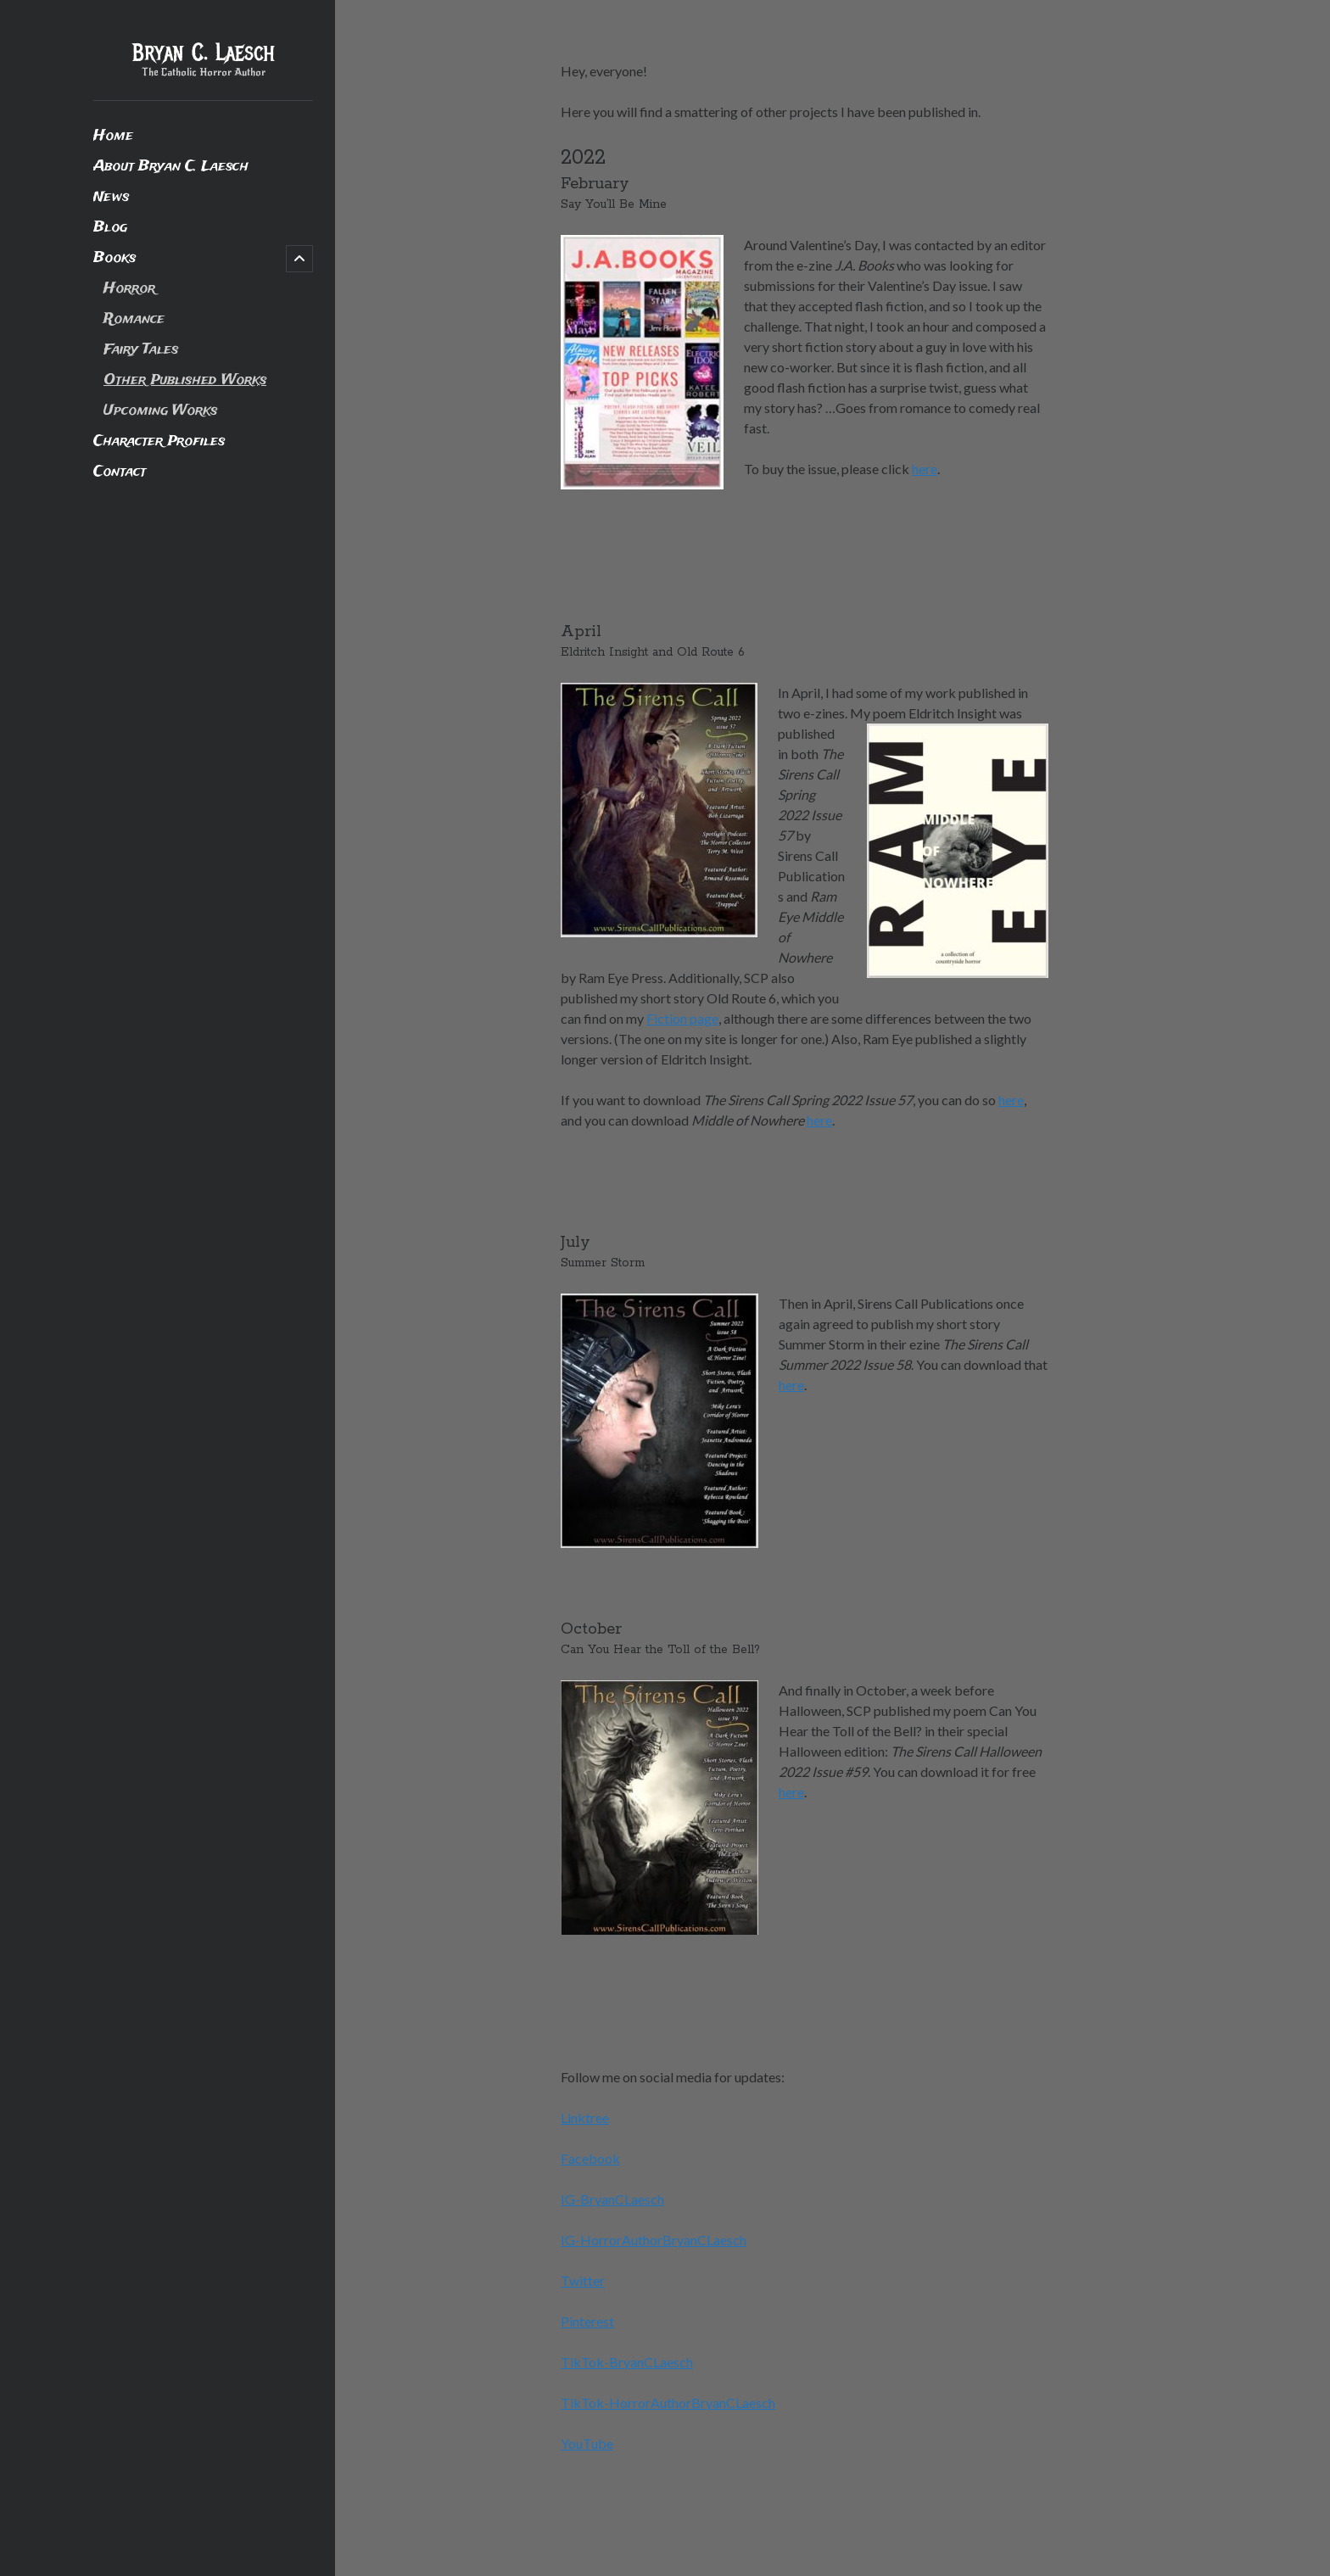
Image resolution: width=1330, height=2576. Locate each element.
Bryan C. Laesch (203, 52)
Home (113, 136)
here (924, 469)
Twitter (583, 2280)
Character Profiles (159, 441)
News (111, 197)
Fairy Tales (140, 350)
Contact (119, 472)
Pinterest (587, 2321)
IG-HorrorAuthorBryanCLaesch (653, 2240)
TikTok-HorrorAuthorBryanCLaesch (668, 2402)
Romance (134, 319)
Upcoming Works (160, 411)
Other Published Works (184, 380)
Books (114, 258)
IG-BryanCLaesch (612, 2199)
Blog (110, 227)
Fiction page (682, 1018)
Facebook (590, 2158)
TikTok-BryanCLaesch (627, 2362)
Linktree (585, 2117)
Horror (129, 289)
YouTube (587, 2443)
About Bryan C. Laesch (171, 166)
